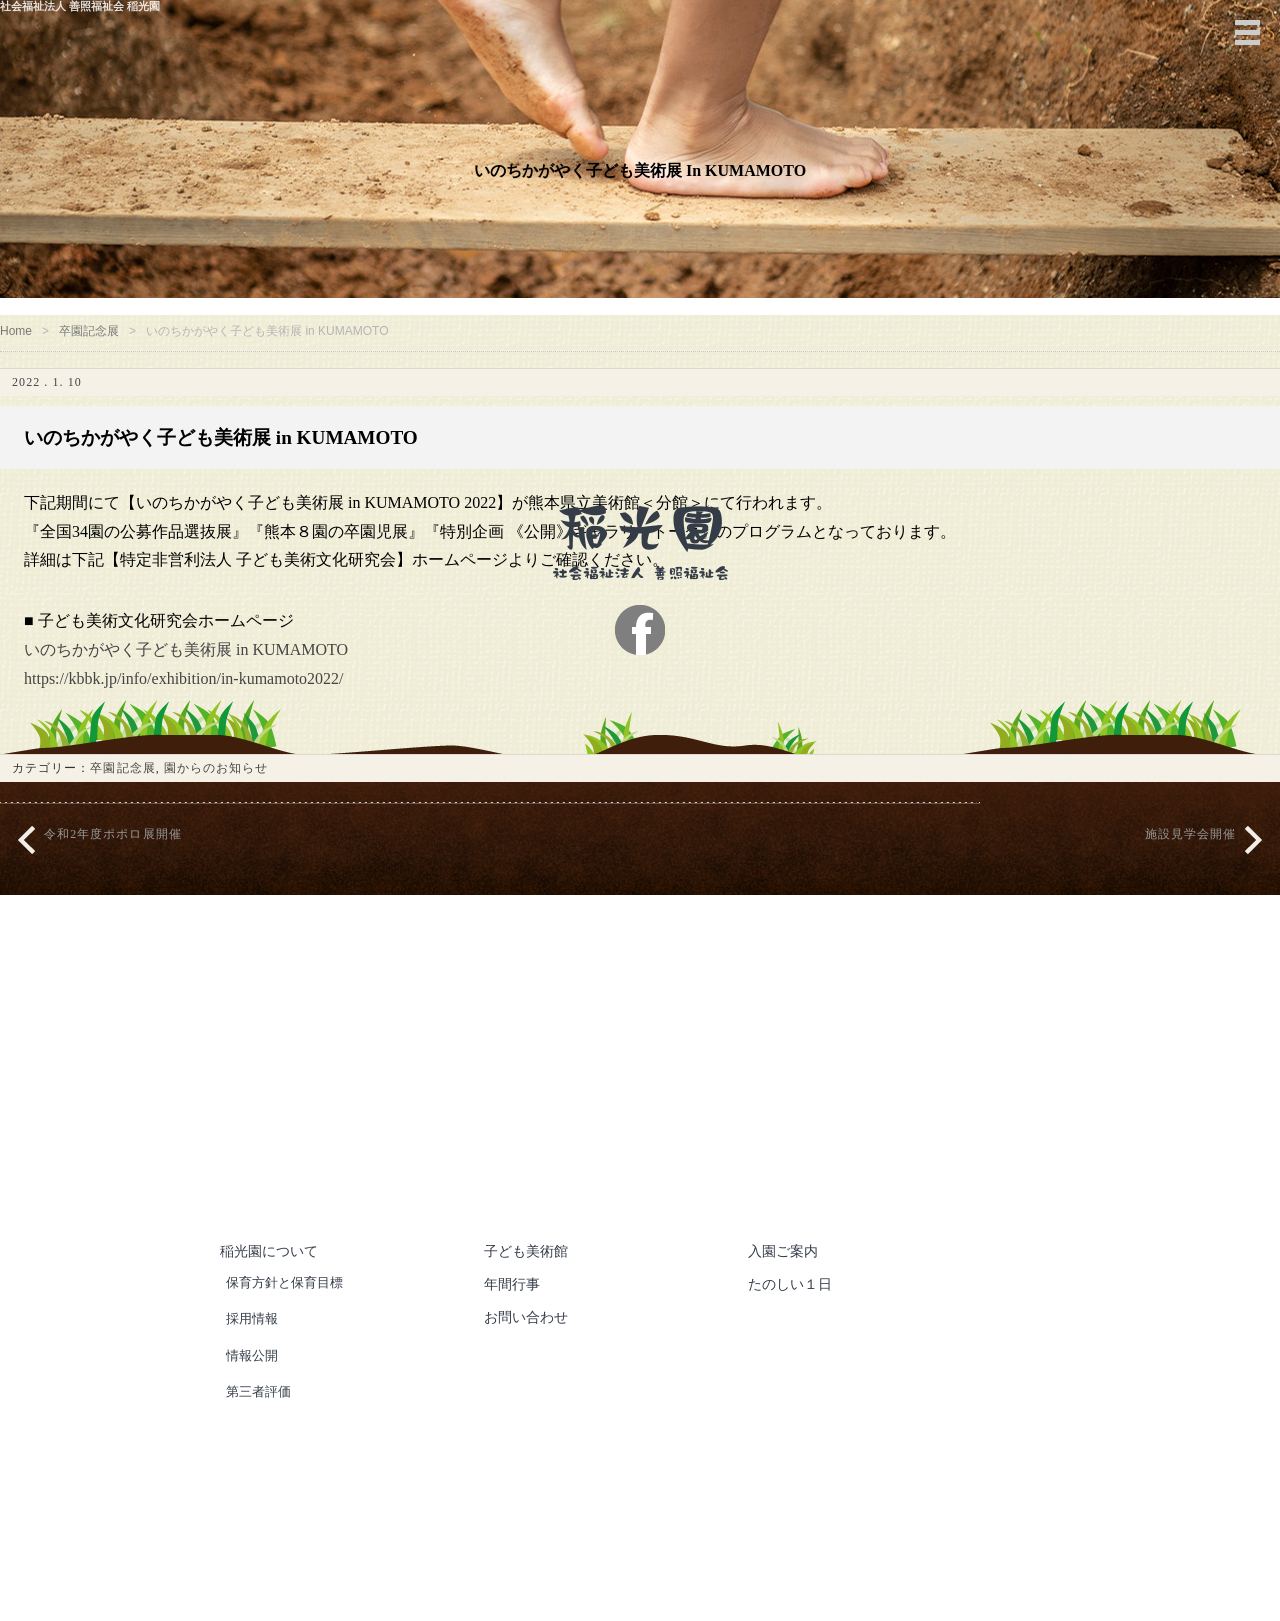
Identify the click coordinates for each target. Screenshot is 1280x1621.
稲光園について (272, 1280)
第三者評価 (261, 1420)
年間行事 (514, 1313)
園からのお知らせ (216, 797)
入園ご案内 (785, 1280)
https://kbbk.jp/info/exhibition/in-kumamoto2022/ (209, 707)
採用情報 (254, 1347)
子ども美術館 (529, 1280)
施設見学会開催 (1190, 863)
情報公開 (254, 1383)
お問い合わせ (529, 1346)
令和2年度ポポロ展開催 (113, 863)
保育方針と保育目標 (289, 1311)
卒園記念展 (96, 341)
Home (18, 341)
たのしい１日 (793, 1313)
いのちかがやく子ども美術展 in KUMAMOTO (199, 678)
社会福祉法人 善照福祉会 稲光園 (697, 1573)
